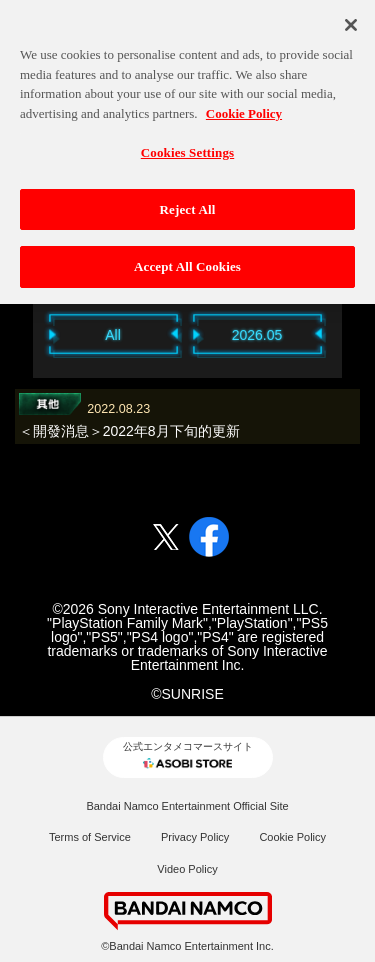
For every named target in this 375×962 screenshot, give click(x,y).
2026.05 (257, 335)
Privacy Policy (195, 837)
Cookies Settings (187, 146)
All (113, 335)
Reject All (188, 202)
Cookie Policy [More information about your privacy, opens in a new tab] (244, 106)
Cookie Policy (292, 837)
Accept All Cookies (187, 260)
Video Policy (187, 869)
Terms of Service (90, 837)
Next (353, 333)
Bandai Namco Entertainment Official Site (187, 806)
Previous (23, 333)
